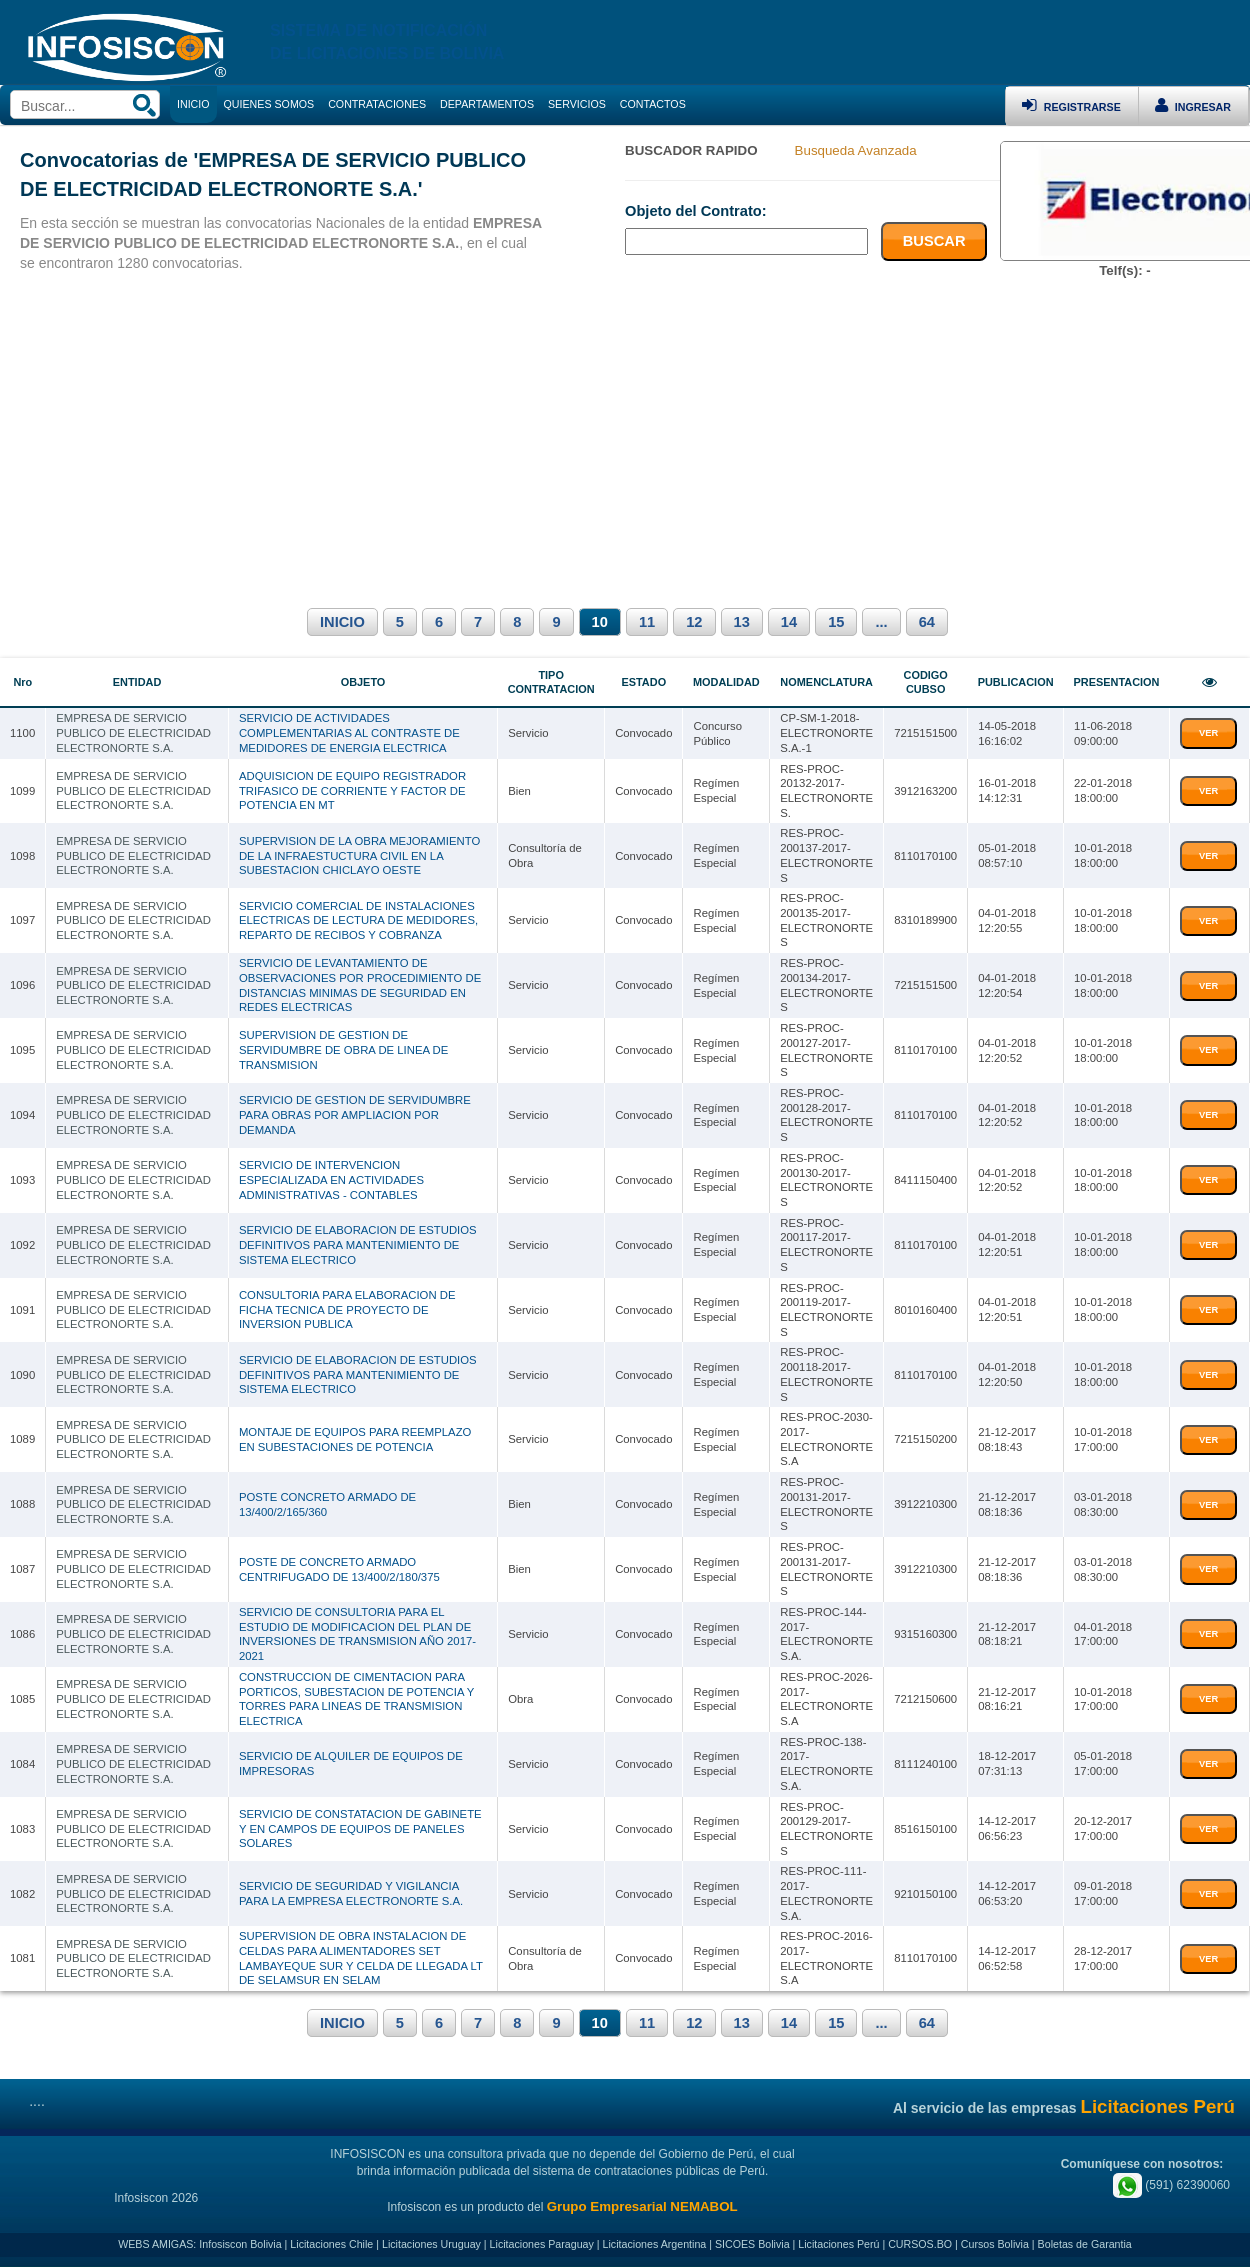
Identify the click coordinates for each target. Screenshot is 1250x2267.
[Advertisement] (625, 440)
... (881, 622)
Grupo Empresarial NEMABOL (642, 2206)
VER (1208, 733)
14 (789, 622)
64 (927, 622)
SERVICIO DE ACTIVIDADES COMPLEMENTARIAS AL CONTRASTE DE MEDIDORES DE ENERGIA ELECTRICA (349, 732)
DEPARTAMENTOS (487, 104)
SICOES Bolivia (752, 2244)
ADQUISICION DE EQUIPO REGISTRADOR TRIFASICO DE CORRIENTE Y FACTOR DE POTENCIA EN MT (352, 790)
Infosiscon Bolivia (240, 2244)
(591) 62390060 (1171, 2185)
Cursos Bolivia (995, 2244)
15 (836, 622)
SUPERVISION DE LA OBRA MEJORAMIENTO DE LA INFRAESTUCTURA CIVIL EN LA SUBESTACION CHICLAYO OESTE (359, 855)
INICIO (342, 622)
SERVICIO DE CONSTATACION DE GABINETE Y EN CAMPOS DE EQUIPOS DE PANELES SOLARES (360, 1828)
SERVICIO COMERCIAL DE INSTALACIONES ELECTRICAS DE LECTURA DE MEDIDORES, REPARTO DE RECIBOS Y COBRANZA (358, 920)
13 (742, 622)
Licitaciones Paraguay (542, 2244)
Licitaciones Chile (331, 2244)
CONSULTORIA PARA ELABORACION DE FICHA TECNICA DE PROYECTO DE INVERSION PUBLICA (347, 1309)
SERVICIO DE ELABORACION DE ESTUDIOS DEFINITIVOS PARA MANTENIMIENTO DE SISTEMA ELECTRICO (358, 1244)
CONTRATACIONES (377, 104)
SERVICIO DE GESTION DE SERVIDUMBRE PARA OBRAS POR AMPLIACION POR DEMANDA (355, 1114)
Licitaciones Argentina (655, 2244)
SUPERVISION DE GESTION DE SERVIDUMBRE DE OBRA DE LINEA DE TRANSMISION (343, 1049)
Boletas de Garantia (1085, 2244)
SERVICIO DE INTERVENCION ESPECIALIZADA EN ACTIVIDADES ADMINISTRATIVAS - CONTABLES (331, 1179)
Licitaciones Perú (838, 2244)
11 (647, 622)
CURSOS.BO (920, 2244)
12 (694, 622)
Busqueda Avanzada (856, 150)
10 (600, 622)
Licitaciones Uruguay (431, 2244)
